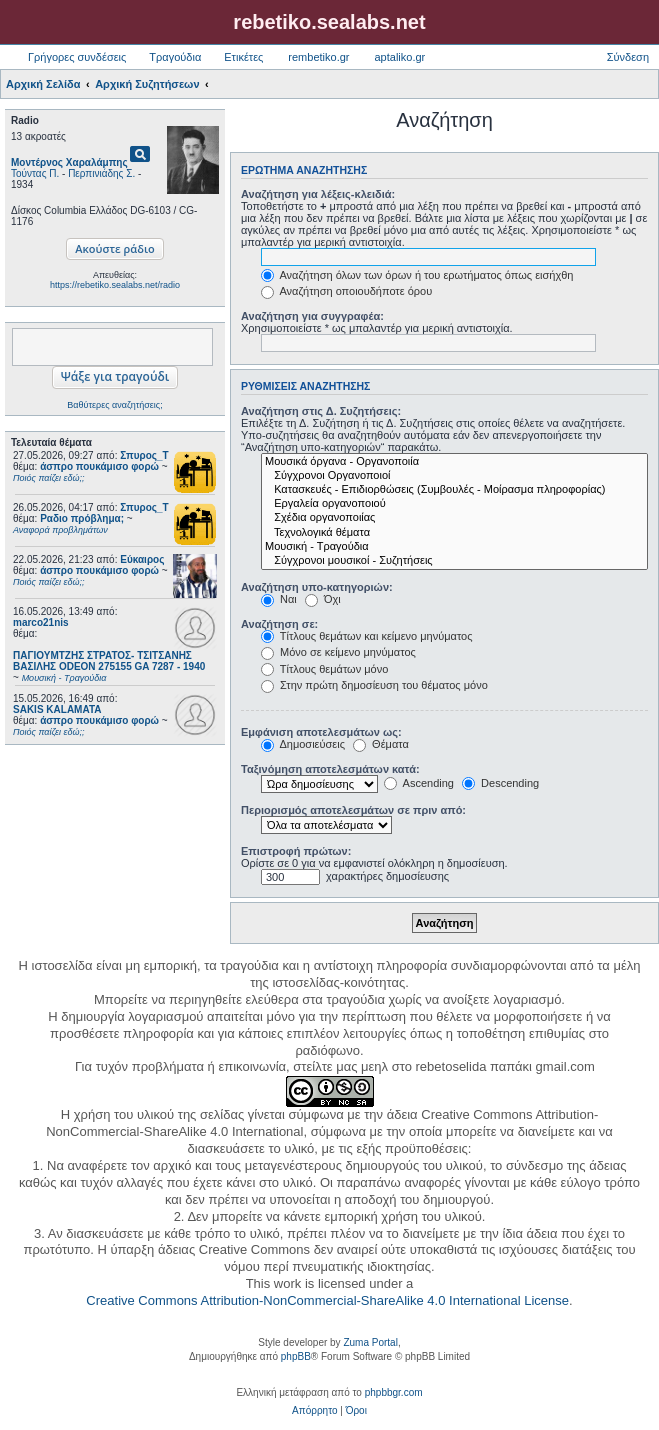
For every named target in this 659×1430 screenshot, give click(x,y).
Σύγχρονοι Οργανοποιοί (454, 476)
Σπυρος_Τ (144, 455)
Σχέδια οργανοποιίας (454, 518)
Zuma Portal (370, 1342)
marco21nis (41, 622)
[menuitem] (314, 1411)
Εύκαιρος (142, 559)
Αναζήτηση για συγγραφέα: (312, 316)
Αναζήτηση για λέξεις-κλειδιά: (318, 194)
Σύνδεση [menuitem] (628, 57)
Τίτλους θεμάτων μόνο (324, 669)
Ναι (279, 599)
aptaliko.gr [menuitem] (399, 57)
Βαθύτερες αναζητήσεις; (114, 405)
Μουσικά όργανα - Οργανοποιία (454, 462)
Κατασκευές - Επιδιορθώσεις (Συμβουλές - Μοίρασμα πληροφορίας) (454, 490)
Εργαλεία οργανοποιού (454, 504)
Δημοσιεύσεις (303, 744)
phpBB (296, 1356)
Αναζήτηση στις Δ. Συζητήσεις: (321, 411)
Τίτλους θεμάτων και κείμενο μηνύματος (367, 636)
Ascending (419, 783)
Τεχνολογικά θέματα (454, 533)
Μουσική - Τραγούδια (454, 547)
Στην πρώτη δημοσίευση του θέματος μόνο (374, 685)
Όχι (323, 599)
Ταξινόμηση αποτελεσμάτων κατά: (330, 769)
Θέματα (381, 744)
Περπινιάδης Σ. (101, 173)
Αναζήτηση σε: (279, 624)
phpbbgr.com (394, 1392)
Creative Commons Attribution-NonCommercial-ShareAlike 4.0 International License (327, 1300)
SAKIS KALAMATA (57, 709)
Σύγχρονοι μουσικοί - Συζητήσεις (454, 561)
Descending (500, 783)
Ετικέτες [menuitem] (243, 57)
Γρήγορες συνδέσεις (77, 57)
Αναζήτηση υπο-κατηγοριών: (317, 587)
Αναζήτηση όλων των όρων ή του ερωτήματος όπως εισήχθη (417, 275)
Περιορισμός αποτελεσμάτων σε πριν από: (353, 810)
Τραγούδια (175, 57)
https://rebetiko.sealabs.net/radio (115, 285)
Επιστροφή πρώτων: (296, 851)
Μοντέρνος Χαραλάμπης (69, 162)
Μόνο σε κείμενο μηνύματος (338, 652)
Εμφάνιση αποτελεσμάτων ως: (321, 732)
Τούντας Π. (35, 173)
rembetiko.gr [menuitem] (318, 57)
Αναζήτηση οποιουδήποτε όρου (346, 291)
